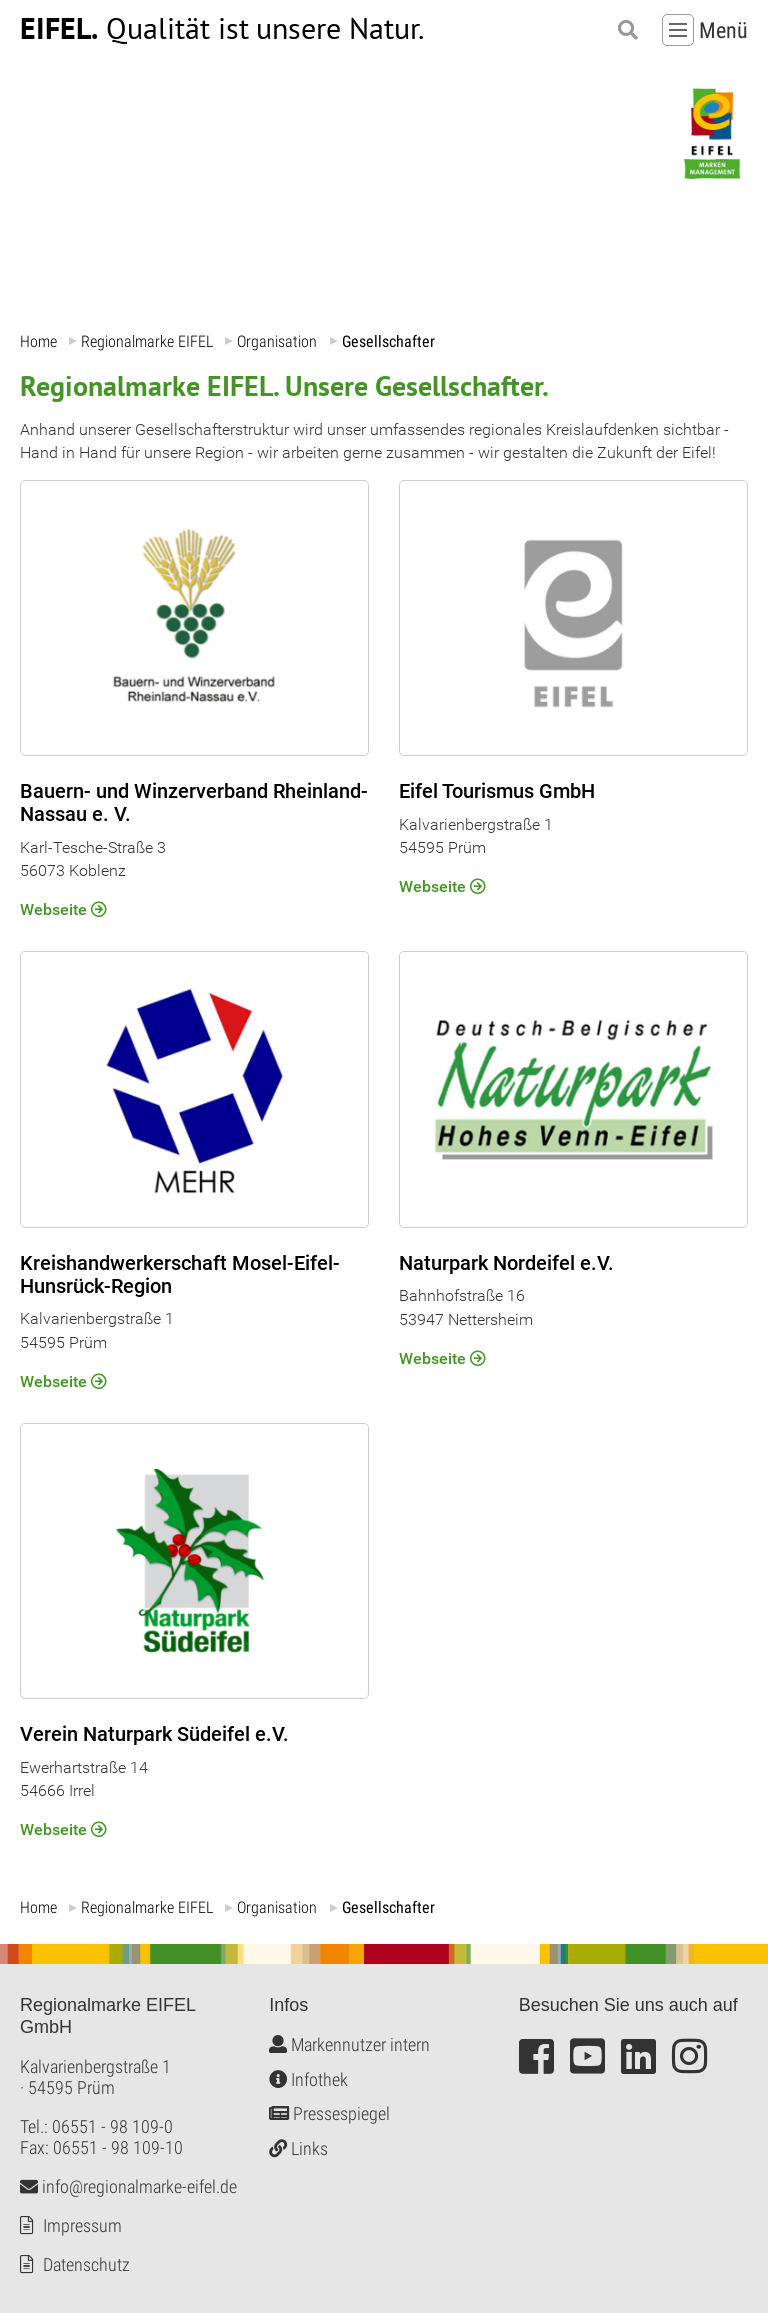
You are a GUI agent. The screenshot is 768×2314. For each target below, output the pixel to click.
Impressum (82, 2226)
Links (298, 2148)
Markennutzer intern (349, 2045)
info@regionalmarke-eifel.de (128, 2187)
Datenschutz (86, 2265)
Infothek (308, 2079)
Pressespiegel (329, 2114)
